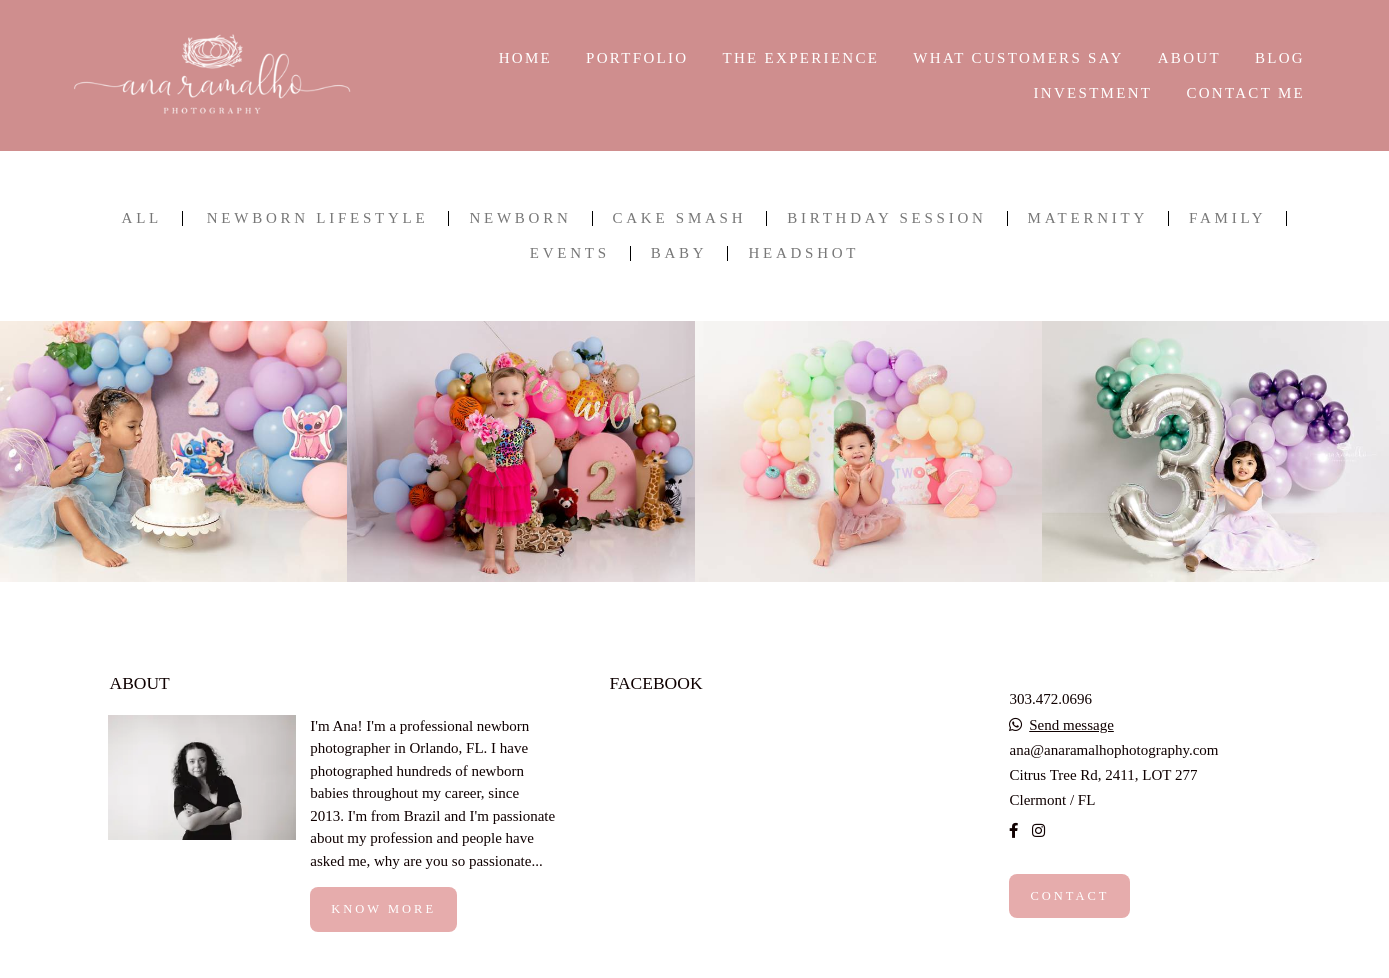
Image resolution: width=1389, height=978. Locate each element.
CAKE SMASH (680, 218)
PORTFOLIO (637, 58)
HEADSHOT (803, 253)
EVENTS (570, 253)
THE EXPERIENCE (800, 58)
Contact (1069, 896)
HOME (525, 58)
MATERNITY (1088, 218)
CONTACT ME (1245, 93)
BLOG (1280, 58)
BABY (679, 253)
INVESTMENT (1092, 93)
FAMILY (1227, 218)
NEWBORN (520, 218)
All (142, 218)
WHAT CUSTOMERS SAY (1018, 58)
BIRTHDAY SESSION (886, 218)
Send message (1071, 725)
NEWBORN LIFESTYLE (318, 218)
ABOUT (1189, 58)
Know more (383, 909)
